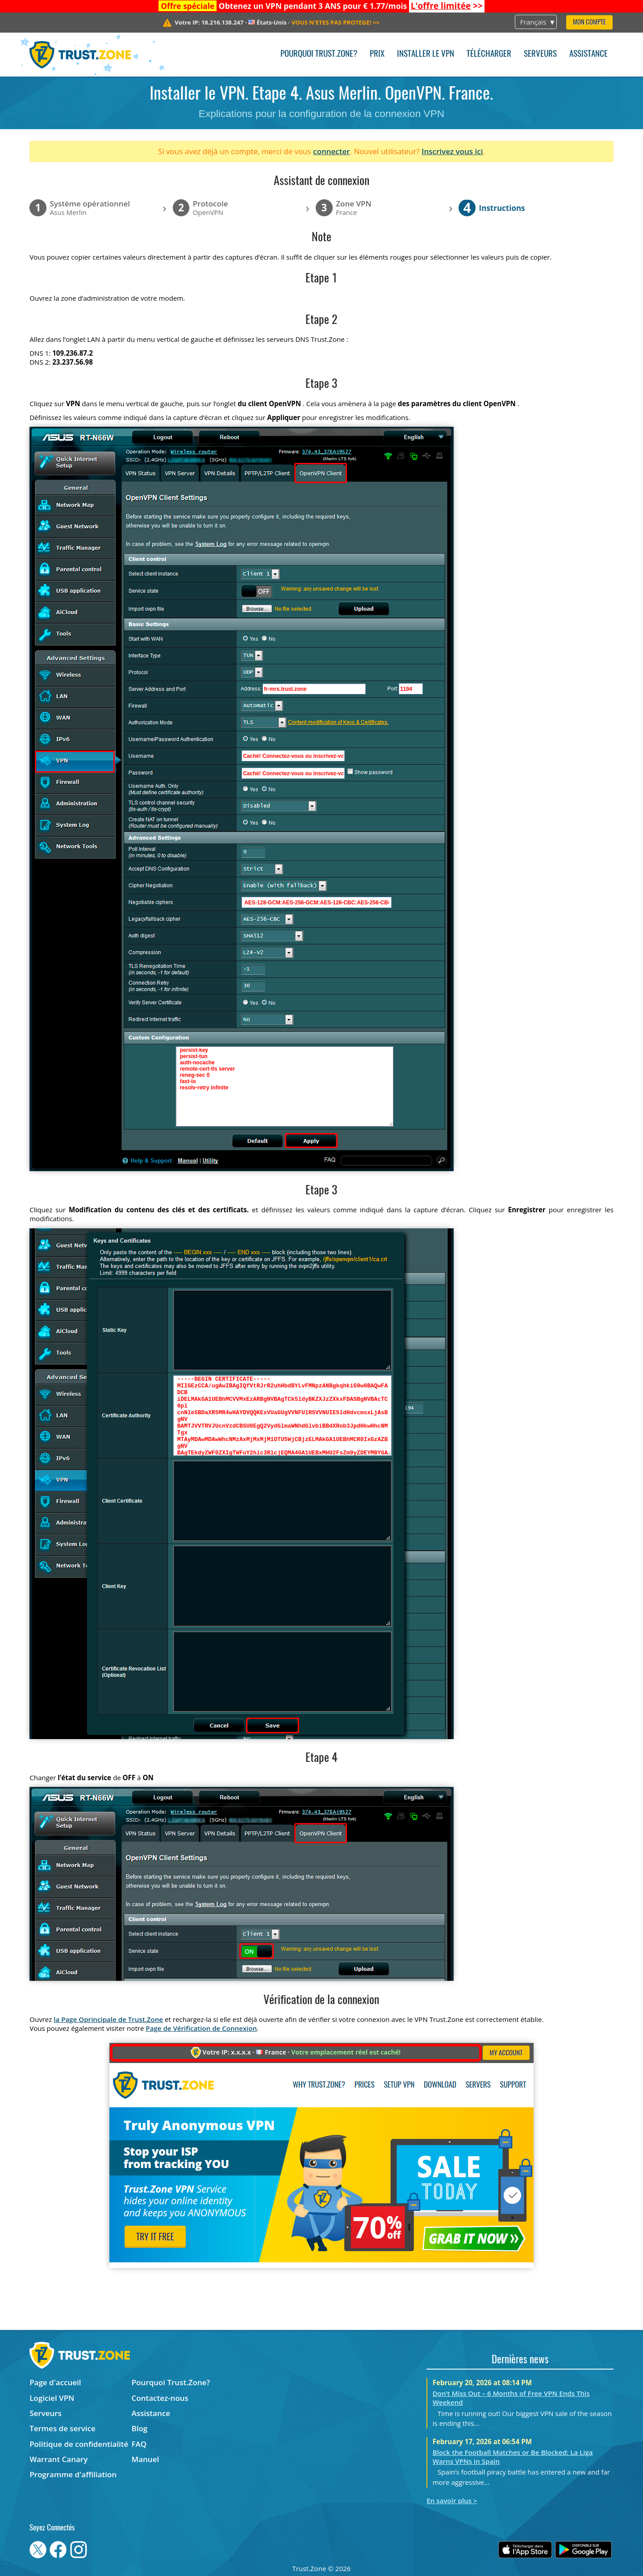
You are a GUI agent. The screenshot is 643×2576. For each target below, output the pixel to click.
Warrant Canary (58, 2459)
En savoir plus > (451, 2500)
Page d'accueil (55, 2382)
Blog (140, 2428)
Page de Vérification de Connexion (201, 2028)
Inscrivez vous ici (452, 151)
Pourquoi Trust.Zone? (318, 54)
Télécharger (489, 54)
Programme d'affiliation (73, 2474)
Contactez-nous (160, 2398)
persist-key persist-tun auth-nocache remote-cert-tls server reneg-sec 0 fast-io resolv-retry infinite (284, 1086)
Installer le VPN (425, 54)
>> (447, 6)
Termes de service (62, 2428)
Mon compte (589, 22)
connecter (331, 151)
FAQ (139, 2444)
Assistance (588, 54)
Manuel (145, 2459)
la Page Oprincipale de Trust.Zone (108, 2019)
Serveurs (540, 54)
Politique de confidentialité (78, 2444)
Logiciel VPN (51, 2398)
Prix (377, 54)
